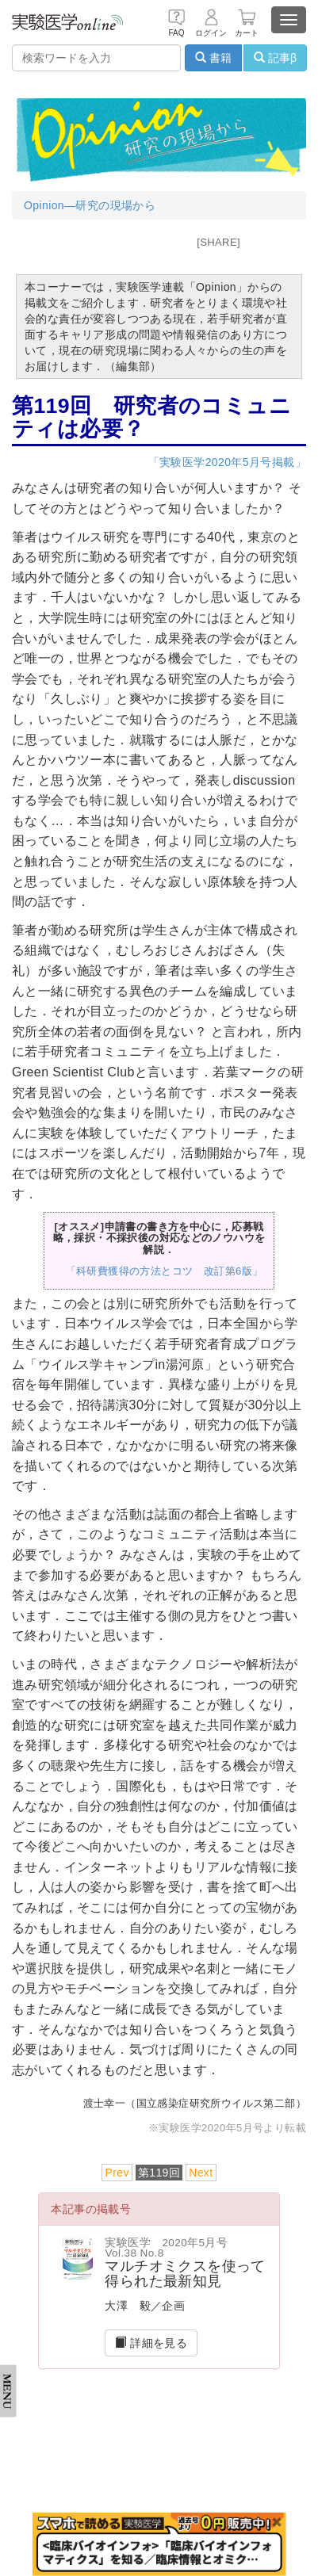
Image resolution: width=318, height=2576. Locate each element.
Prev (116, 2172)
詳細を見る (151, 2343)
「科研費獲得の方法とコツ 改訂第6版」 (164, 1271)
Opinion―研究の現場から (89, 205)
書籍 (213, 58)
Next (201, 2172)
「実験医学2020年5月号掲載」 (227, 462)
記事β (275, 58)
